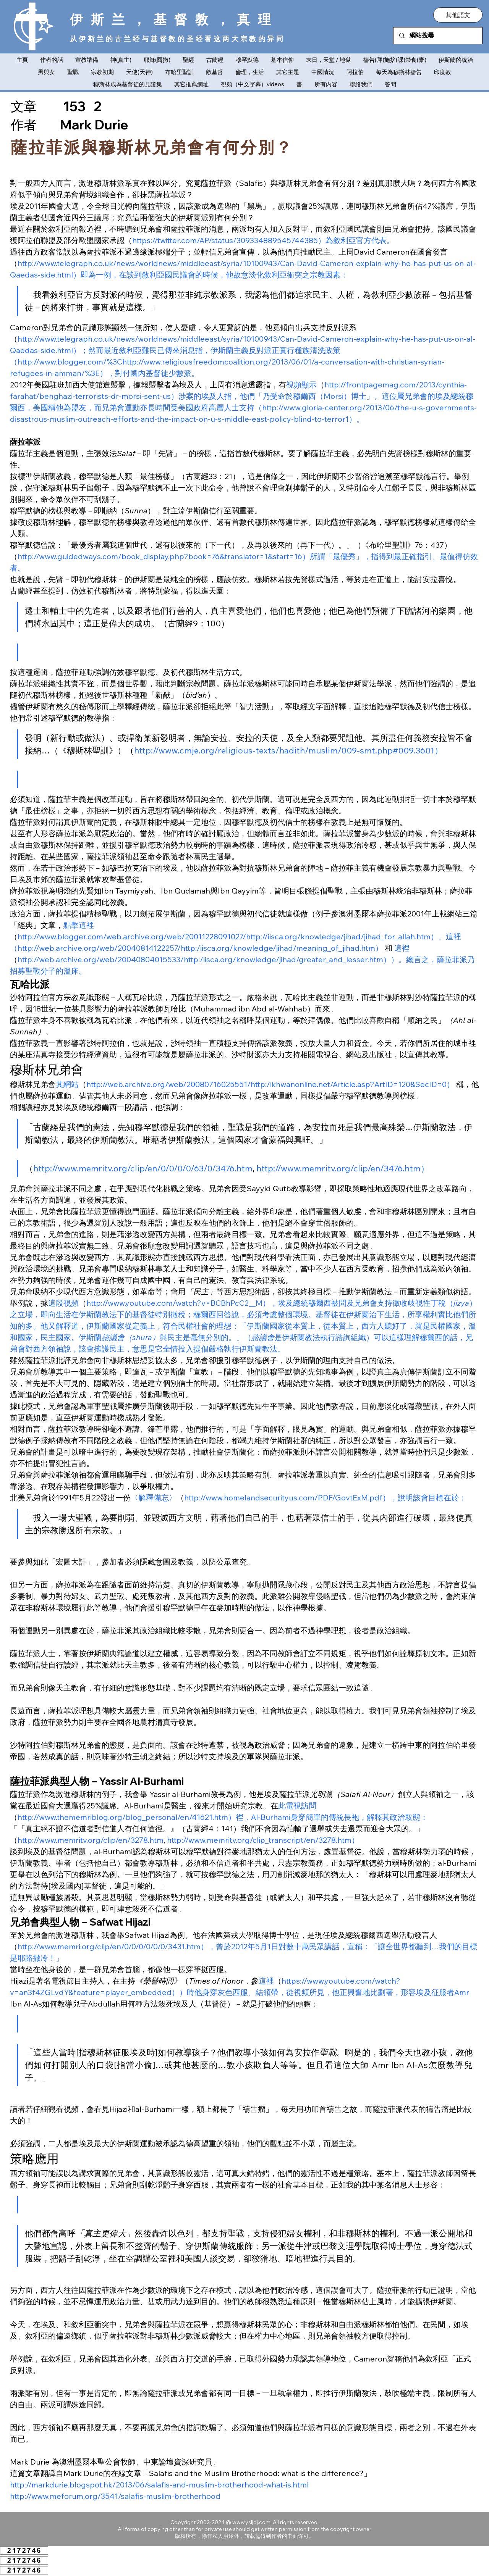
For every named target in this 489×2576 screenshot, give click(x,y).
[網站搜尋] (438, 35)
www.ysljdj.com (251, 2522)
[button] (458, 15)
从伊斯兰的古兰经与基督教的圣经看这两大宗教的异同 (177, 38)
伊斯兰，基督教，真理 (174, 19)
